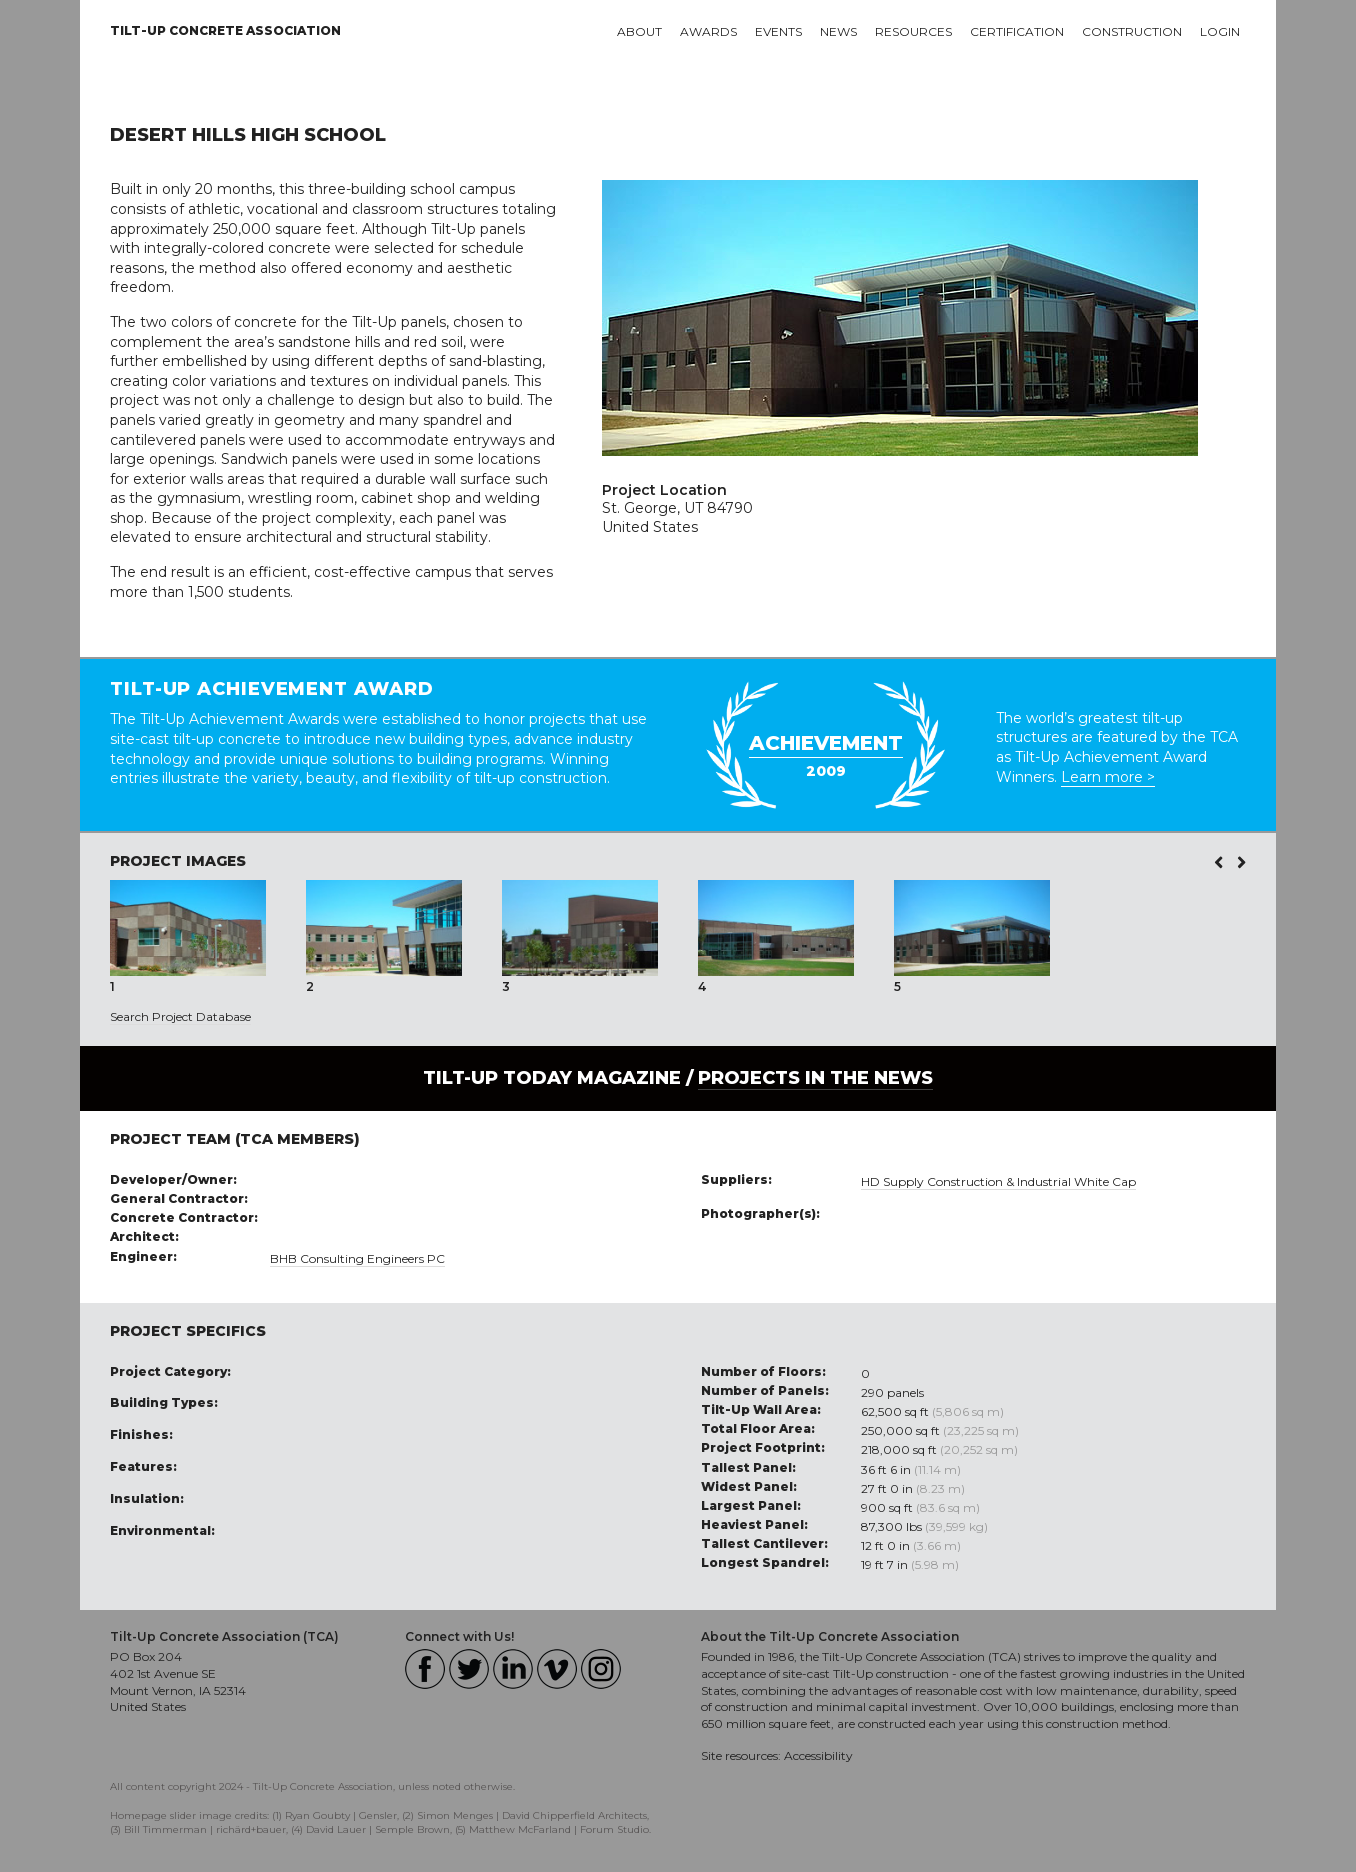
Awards (708, 31)
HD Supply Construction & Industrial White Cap (998, 1181)
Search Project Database (180, 1016)
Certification (1017, 31)
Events (778, 31)
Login (1220, 31)
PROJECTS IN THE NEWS (815, 1078)
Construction (1132, 31)
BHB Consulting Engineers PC (357, 1258)
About (639, 31)
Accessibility (818, 1755)
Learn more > (1108, 777)
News (838, 31)
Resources (913, 31)
